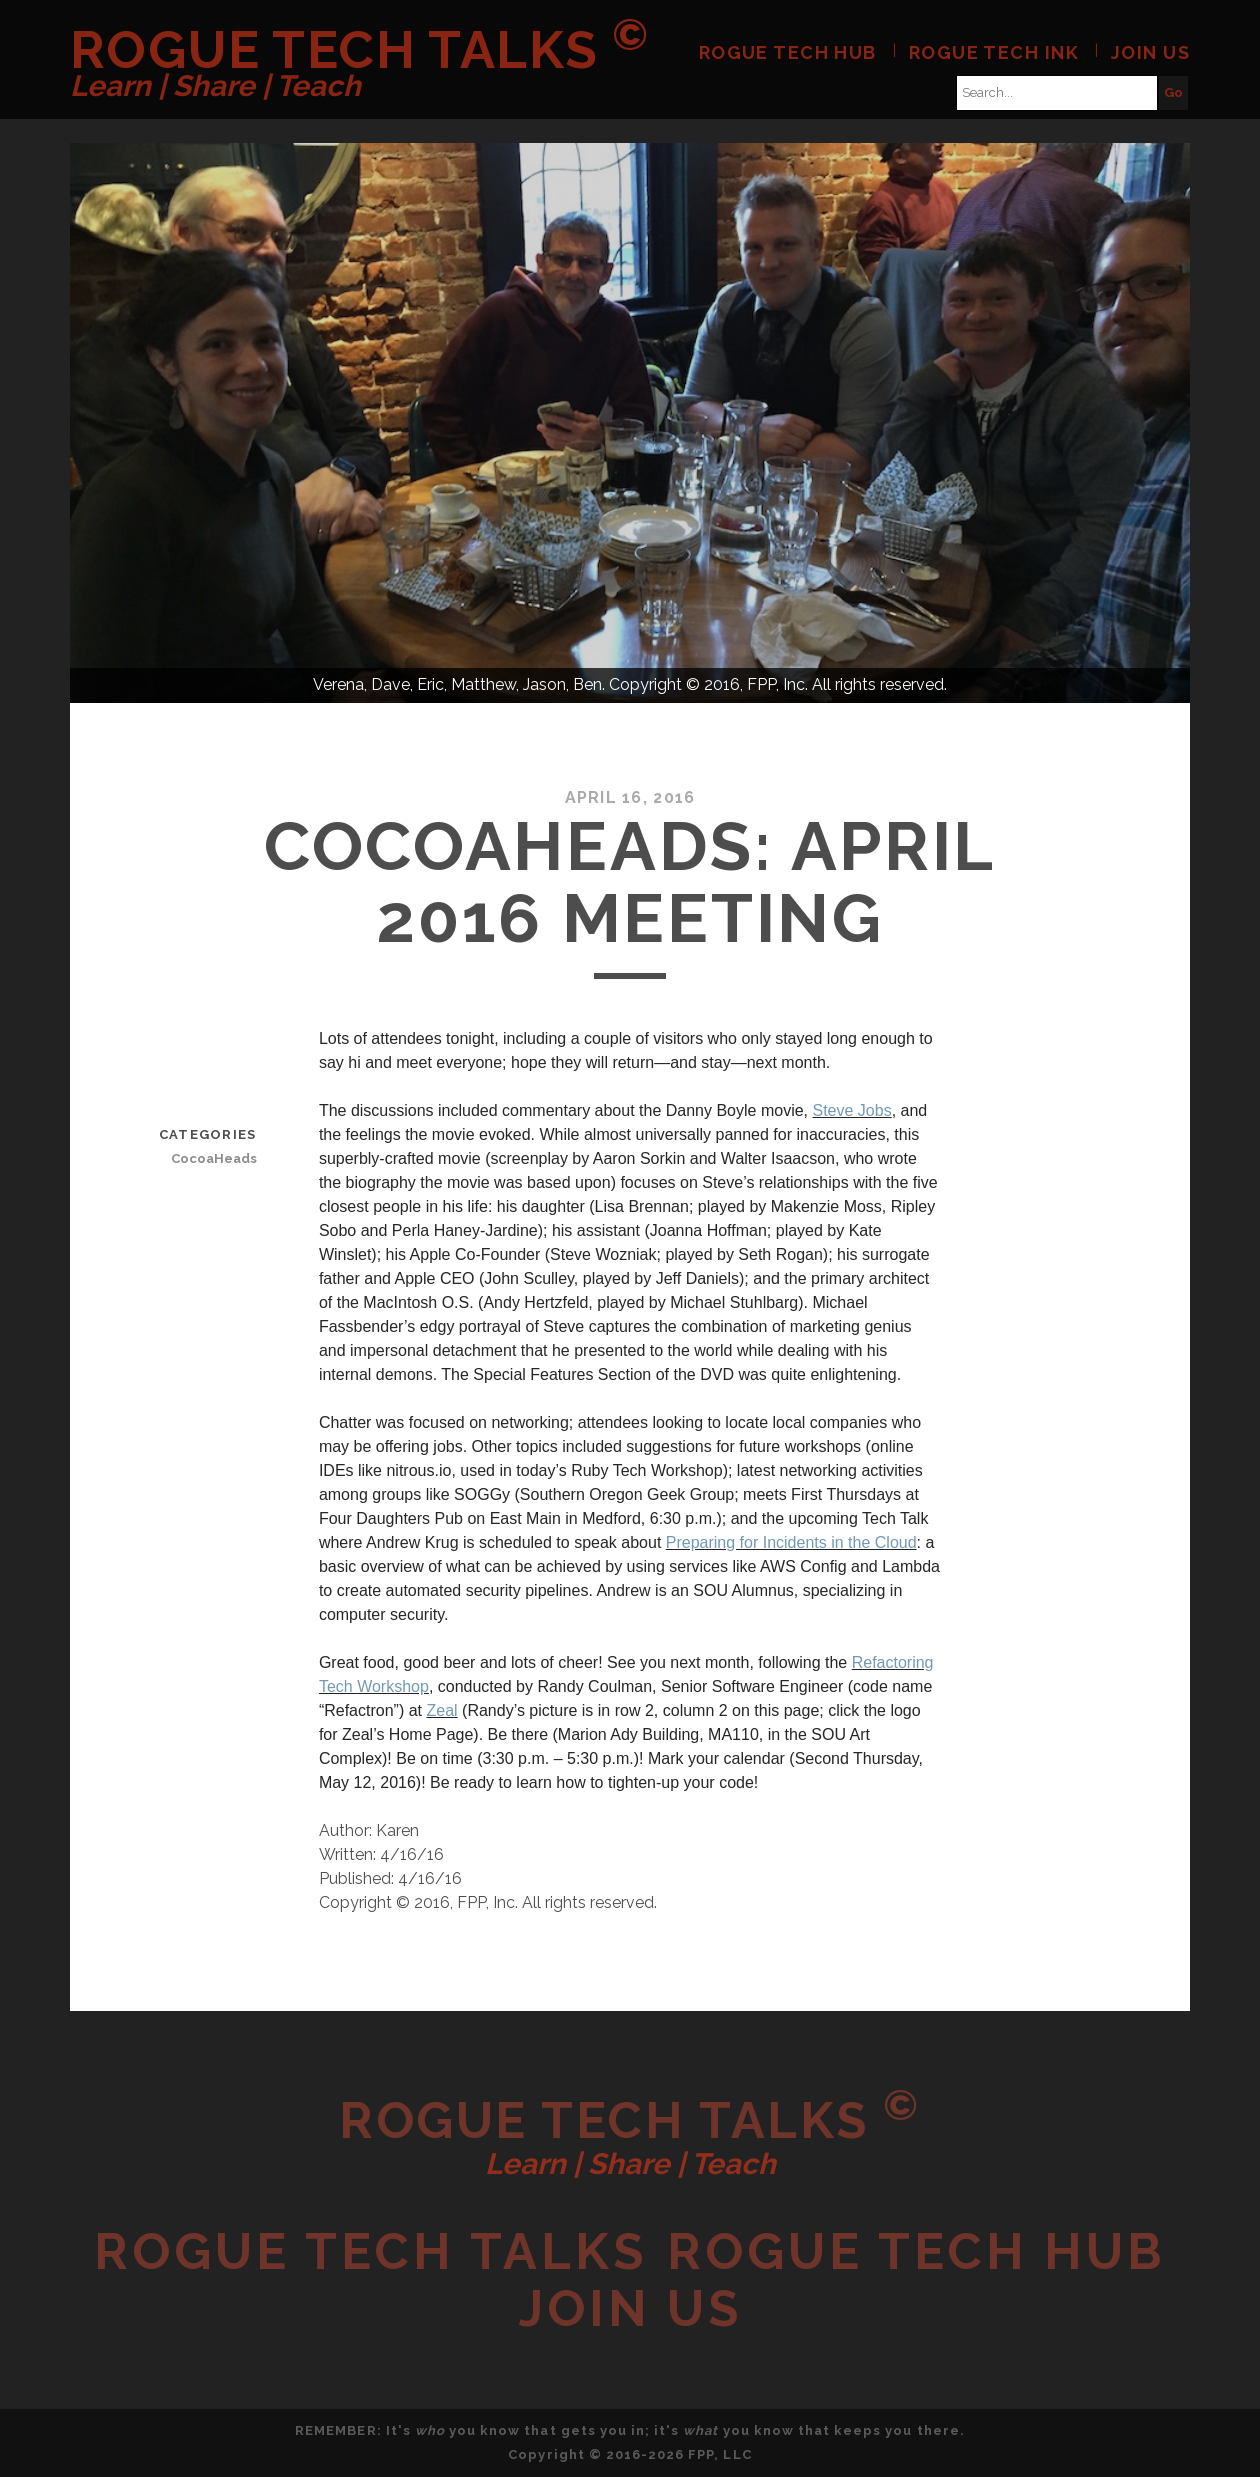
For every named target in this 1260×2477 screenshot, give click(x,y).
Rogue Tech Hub (788, 52)
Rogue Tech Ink (994, 52)
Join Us (1150, 52)
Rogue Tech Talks (360, 49)
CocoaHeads (214, 1158)
